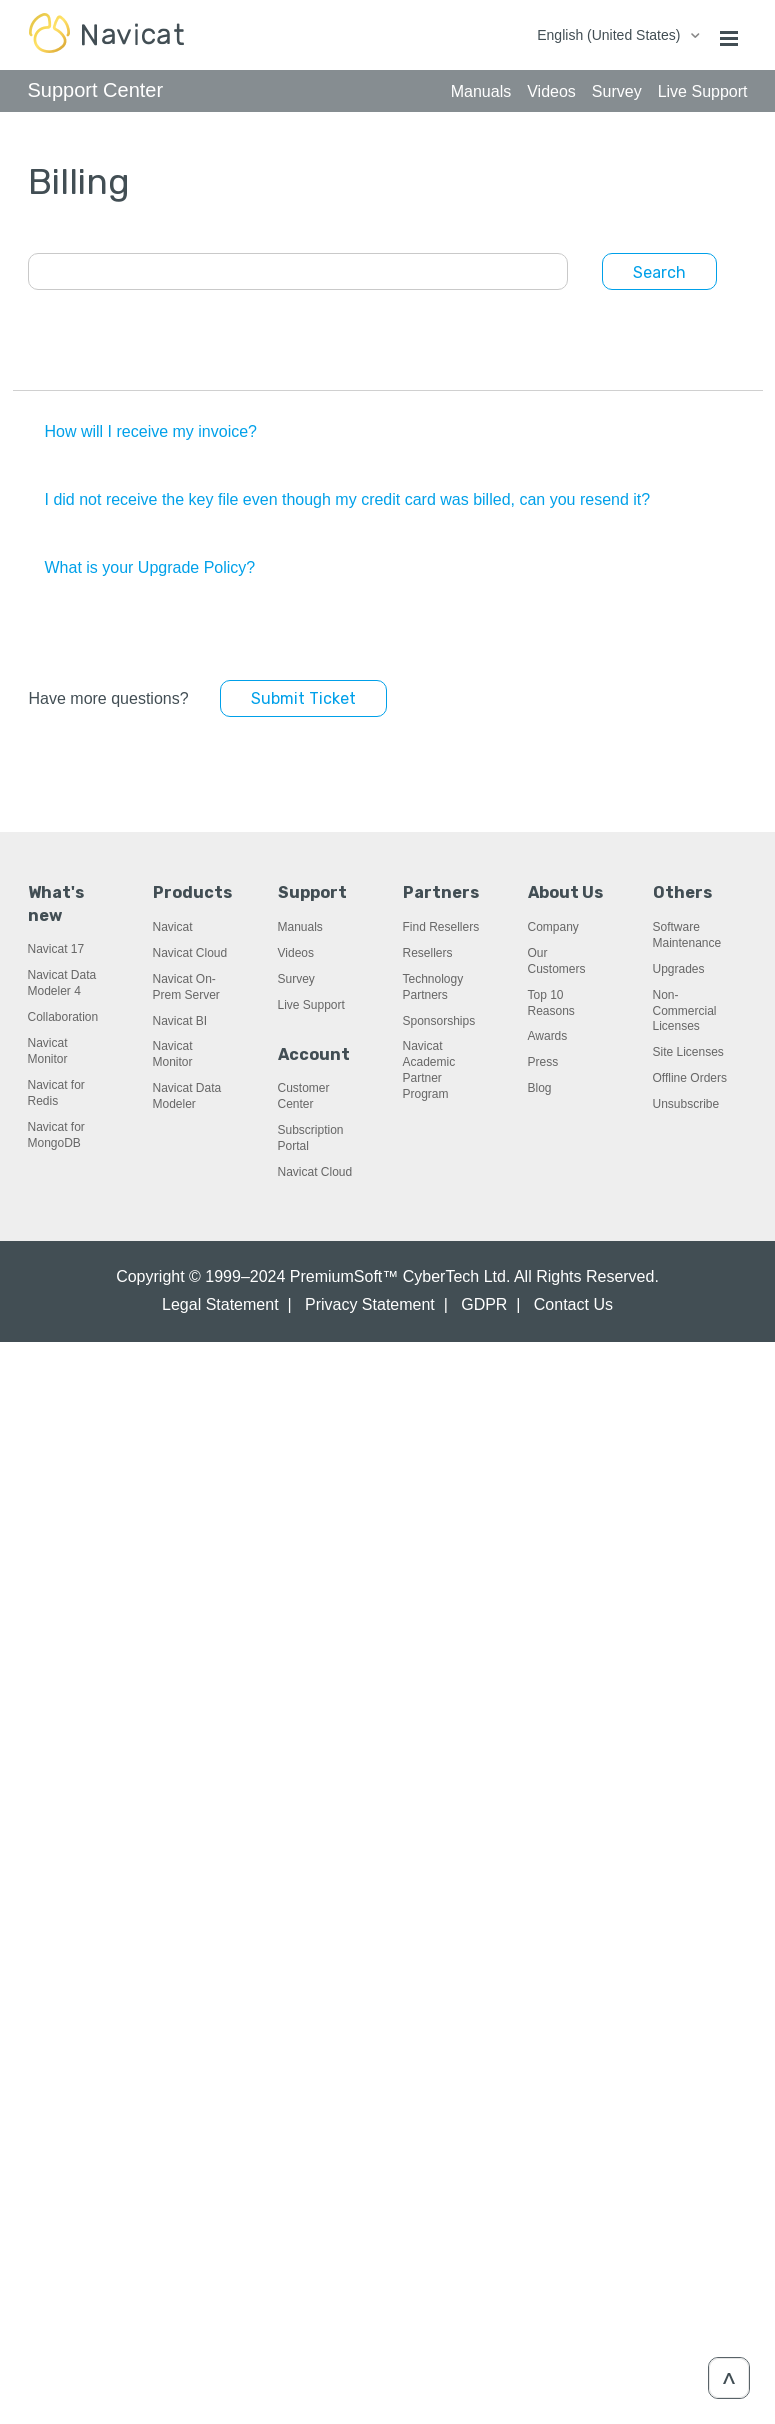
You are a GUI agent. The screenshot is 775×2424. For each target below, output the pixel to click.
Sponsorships (439, 1021)
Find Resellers (441, 927)
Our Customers (557, 961)
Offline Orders (690, 1078)
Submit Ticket (303, 698)
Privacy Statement (370, 1304)
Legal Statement (220, 1304)
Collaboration (63, 1017)
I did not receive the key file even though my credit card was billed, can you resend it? (348, 499)
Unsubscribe (686, 1104)
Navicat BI (180, 1021)
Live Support (311, 1005)
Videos (296, 953)
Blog (540, 1088)
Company (553, 927)
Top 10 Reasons (551, 1003)
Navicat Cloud (190, 953)
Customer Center (304, 1096)
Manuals (300, 927)
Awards (548, 1036)
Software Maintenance (687, 935)
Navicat (173, 927)
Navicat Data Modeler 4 (62, 983)
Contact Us (573, 1304)
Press (543, 1062)
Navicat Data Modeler (187, 1096)
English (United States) (610, 35)
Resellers (428, 953)
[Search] (298, 271)
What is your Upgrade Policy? (150, 567)
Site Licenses (688, 1052)
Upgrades (679, 969)
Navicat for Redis (56, 1093)
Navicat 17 (56, 949)
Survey (296, 979)
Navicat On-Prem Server (186, 987)
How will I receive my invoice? (151, 431)
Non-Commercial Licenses (685, 1011)
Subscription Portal (311, 1138)
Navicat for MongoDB (56, 1135)
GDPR (484, 1304)
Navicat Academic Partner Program (429, 1070)
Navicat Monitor (48, 1051)
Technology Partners (433, 987)
